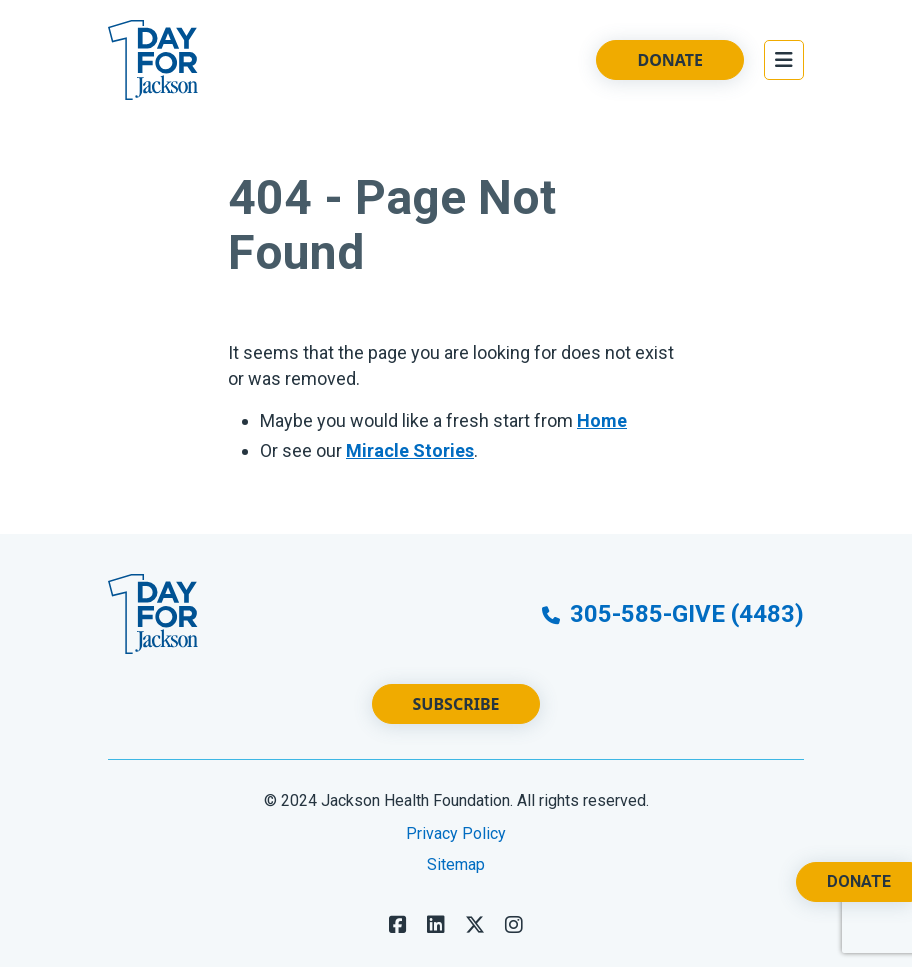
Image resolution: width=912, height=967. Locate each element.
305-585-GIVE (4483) (673, 614)
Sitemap (456, 864)
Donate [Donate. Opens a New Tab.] (859, 881)
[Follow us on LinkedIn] (436, 925)
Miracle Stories (410, 450)
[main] (456, 327)
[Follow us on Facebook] (398, 925)
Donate (670, 60)
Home (602, 420)
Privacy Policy (456, 833)
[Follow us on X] (475, 925)
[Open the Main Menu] (784, 60)
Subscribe (456, 704)
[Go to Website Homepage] (153, 60)
